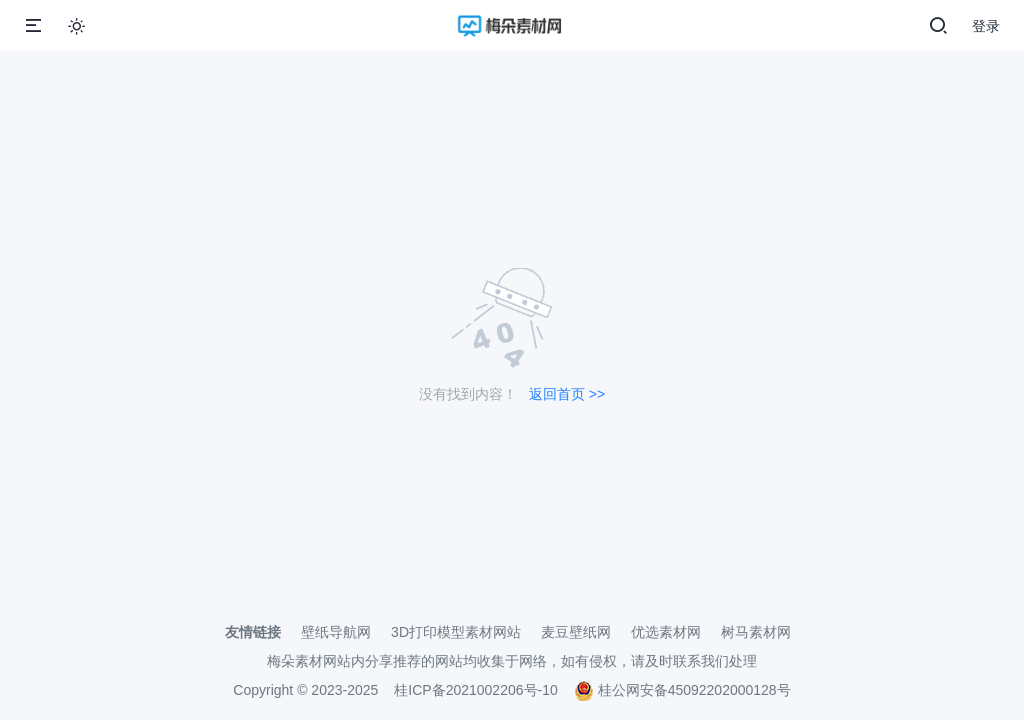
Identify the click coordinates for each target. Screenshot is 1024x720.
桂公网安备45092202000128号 (682, 690)
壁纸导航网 (336, 632)
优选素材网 (666, 632)
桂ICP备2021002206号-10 (475, 690)
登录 (986, 26)
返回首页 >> (567, 394)
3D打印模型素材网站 (456, 632)
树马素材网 (756, 632)
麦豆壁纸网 (576, 632)
